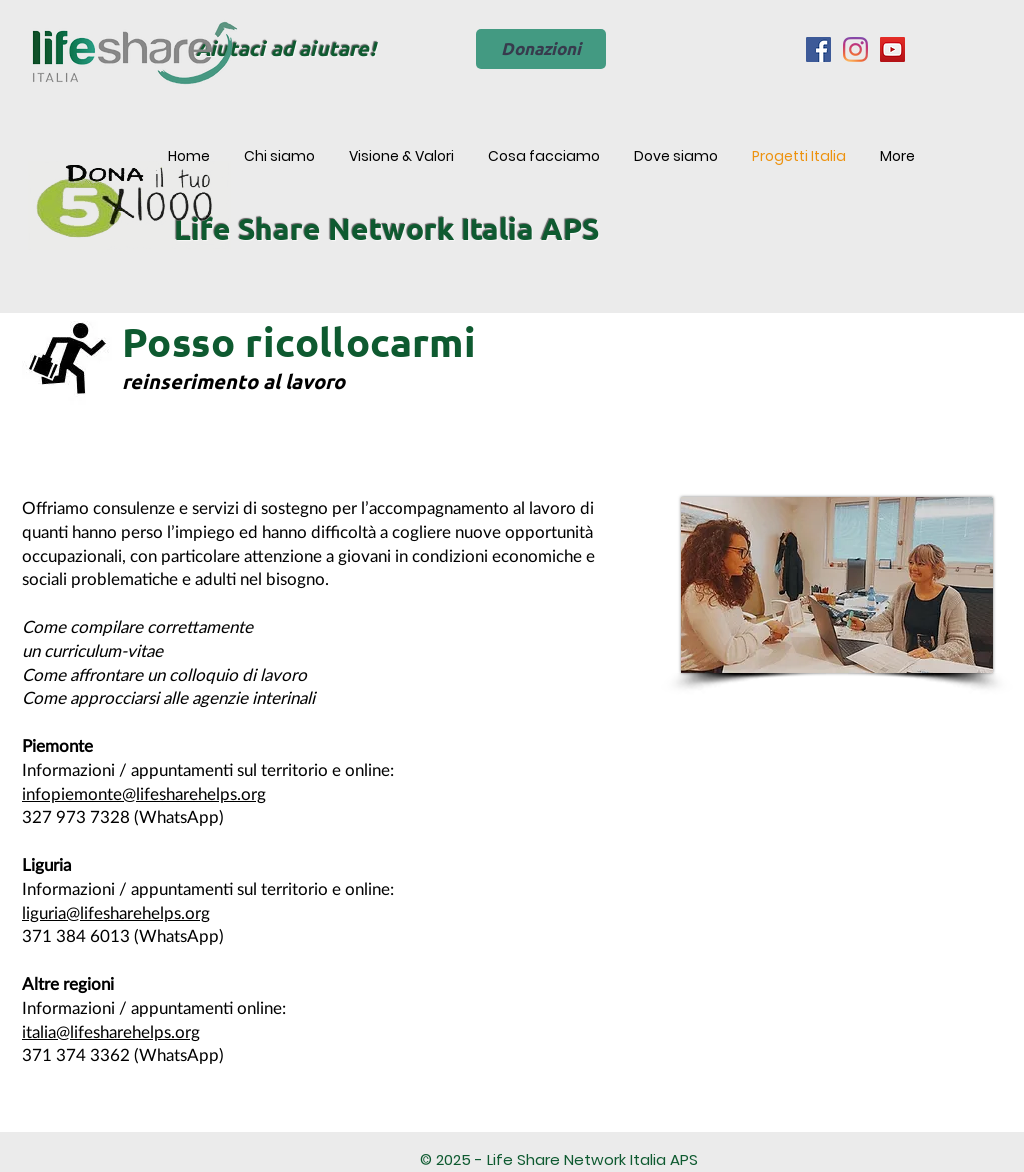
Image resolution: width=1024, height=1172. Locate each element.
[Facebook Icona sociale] (818, 49)
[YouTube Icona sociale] (892, 49)
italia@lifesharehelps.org (111, 1032)
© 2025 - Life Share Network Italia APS (559, 1159)
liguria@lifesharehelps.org (116, 913)
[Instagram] (855, 49)
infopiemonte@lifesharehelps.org (144, 794)
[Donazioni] (541, 49)
